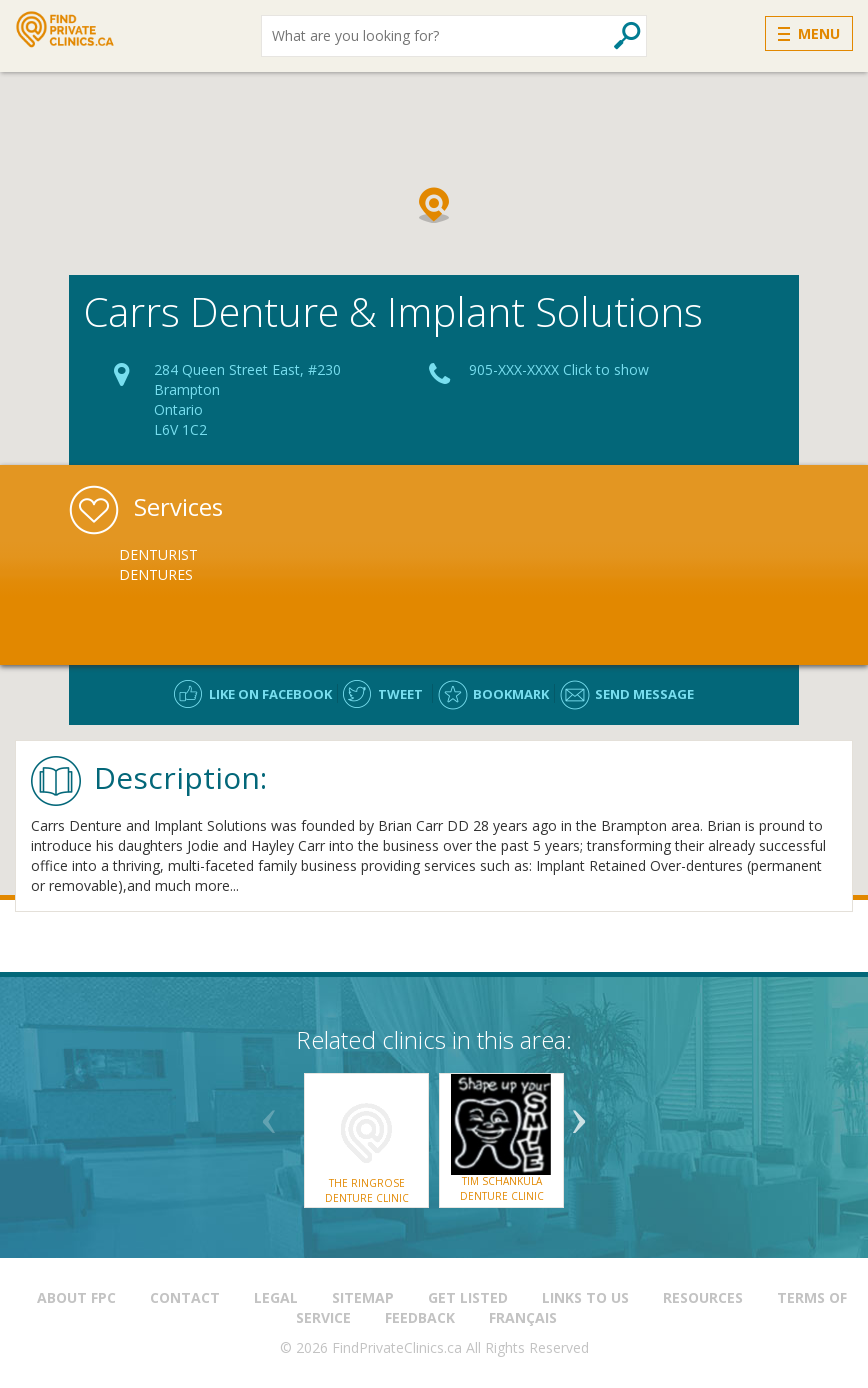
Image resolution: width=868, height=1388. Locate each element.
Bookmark (511, 694)
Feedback (420, 1317)
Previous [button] (269, 1114)
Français (523, 1317)
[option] (224, 565)
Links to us (585, 1297)
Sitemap (363, 1297)
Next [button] (579, 1114)
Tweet (400, 694)
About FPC (76, 1297)
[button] (434, 205)
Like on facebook (270, 694)
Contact (185, 1297)
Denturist (158, 554)
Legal (276, 1297)
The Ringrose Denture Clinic (367, 1190)
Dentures (156, 574)
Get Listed (468, 1297)
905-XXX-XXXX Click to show (559, 369)
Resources (703, 1297)
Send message (644, 694)
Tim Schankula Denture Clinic (502, 1188)
